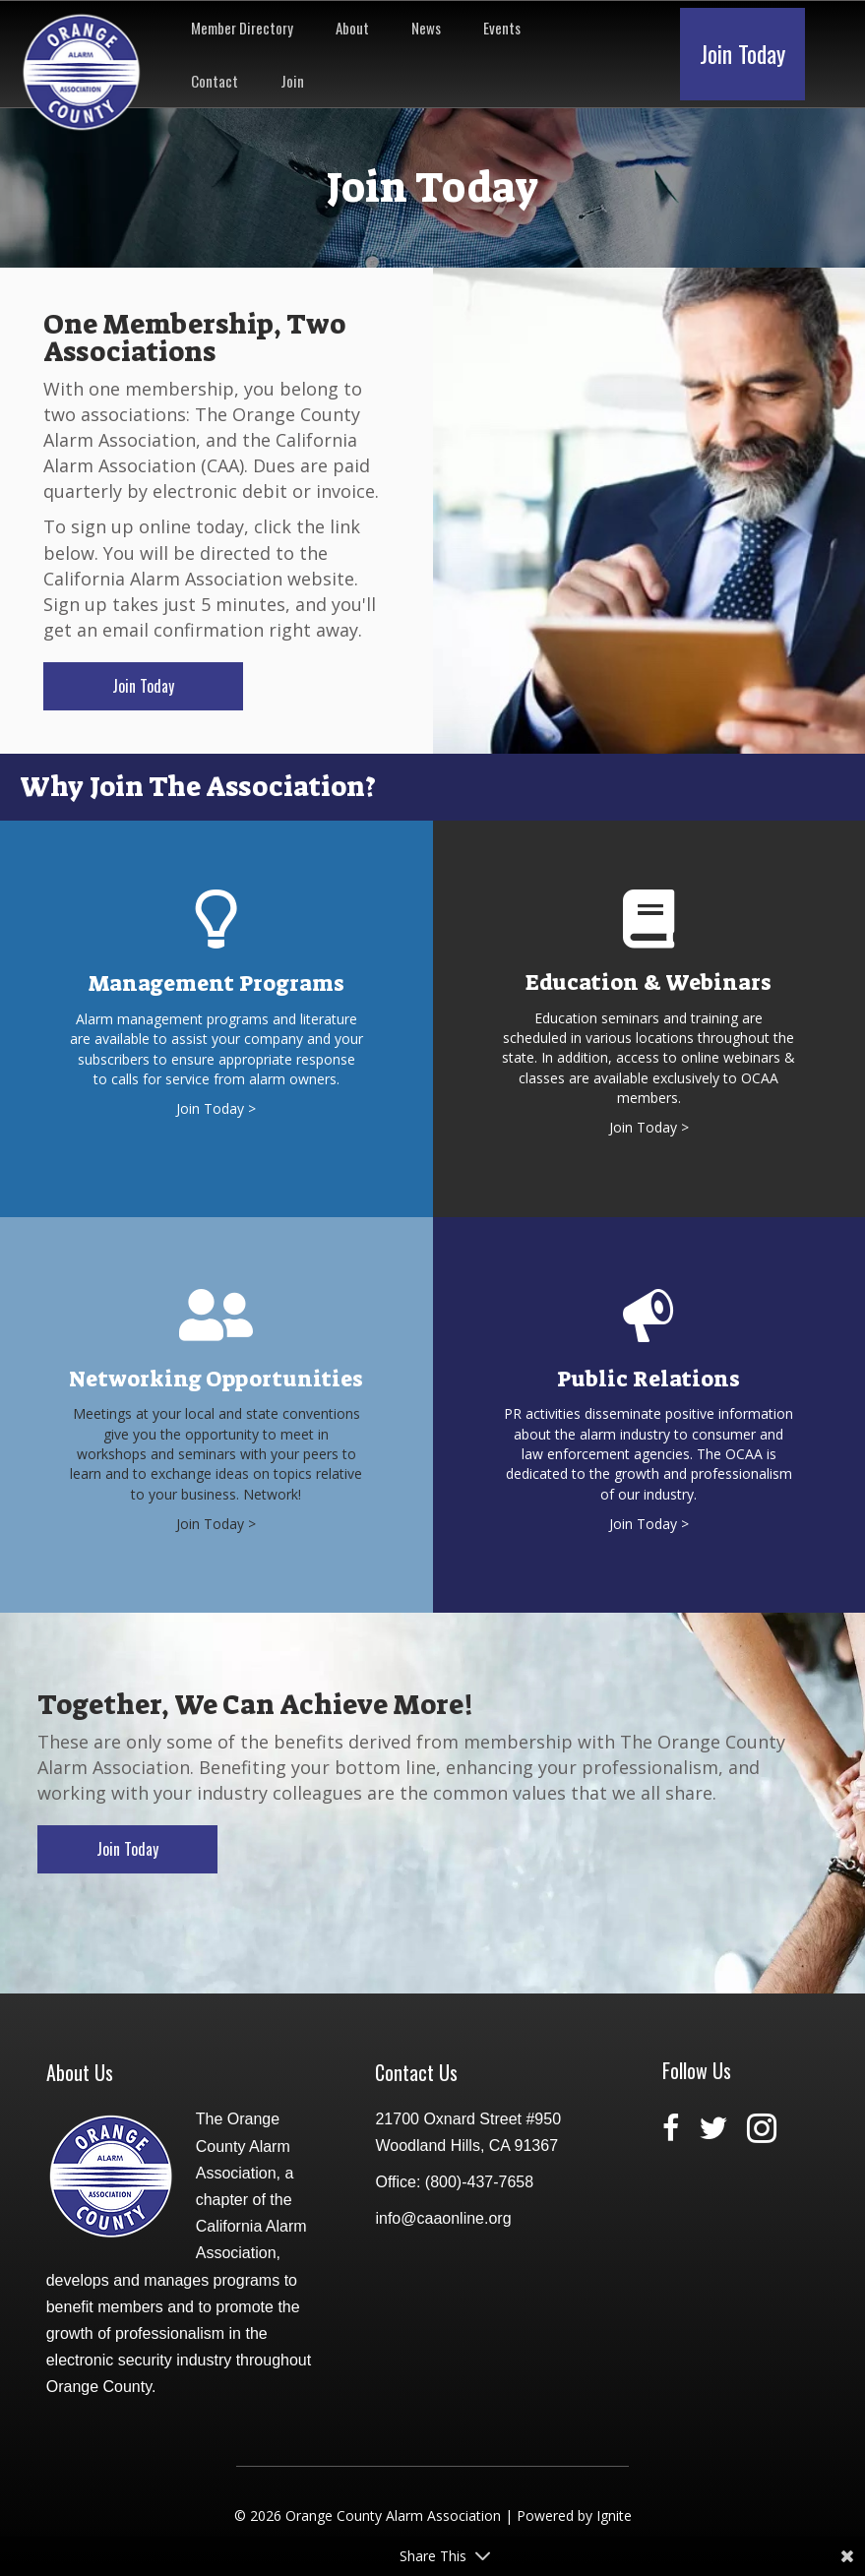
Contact (214, 81)
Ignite (614, 2515)
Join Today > (216, 1108)
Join (292, 81)
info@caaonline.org (443, 2218)
